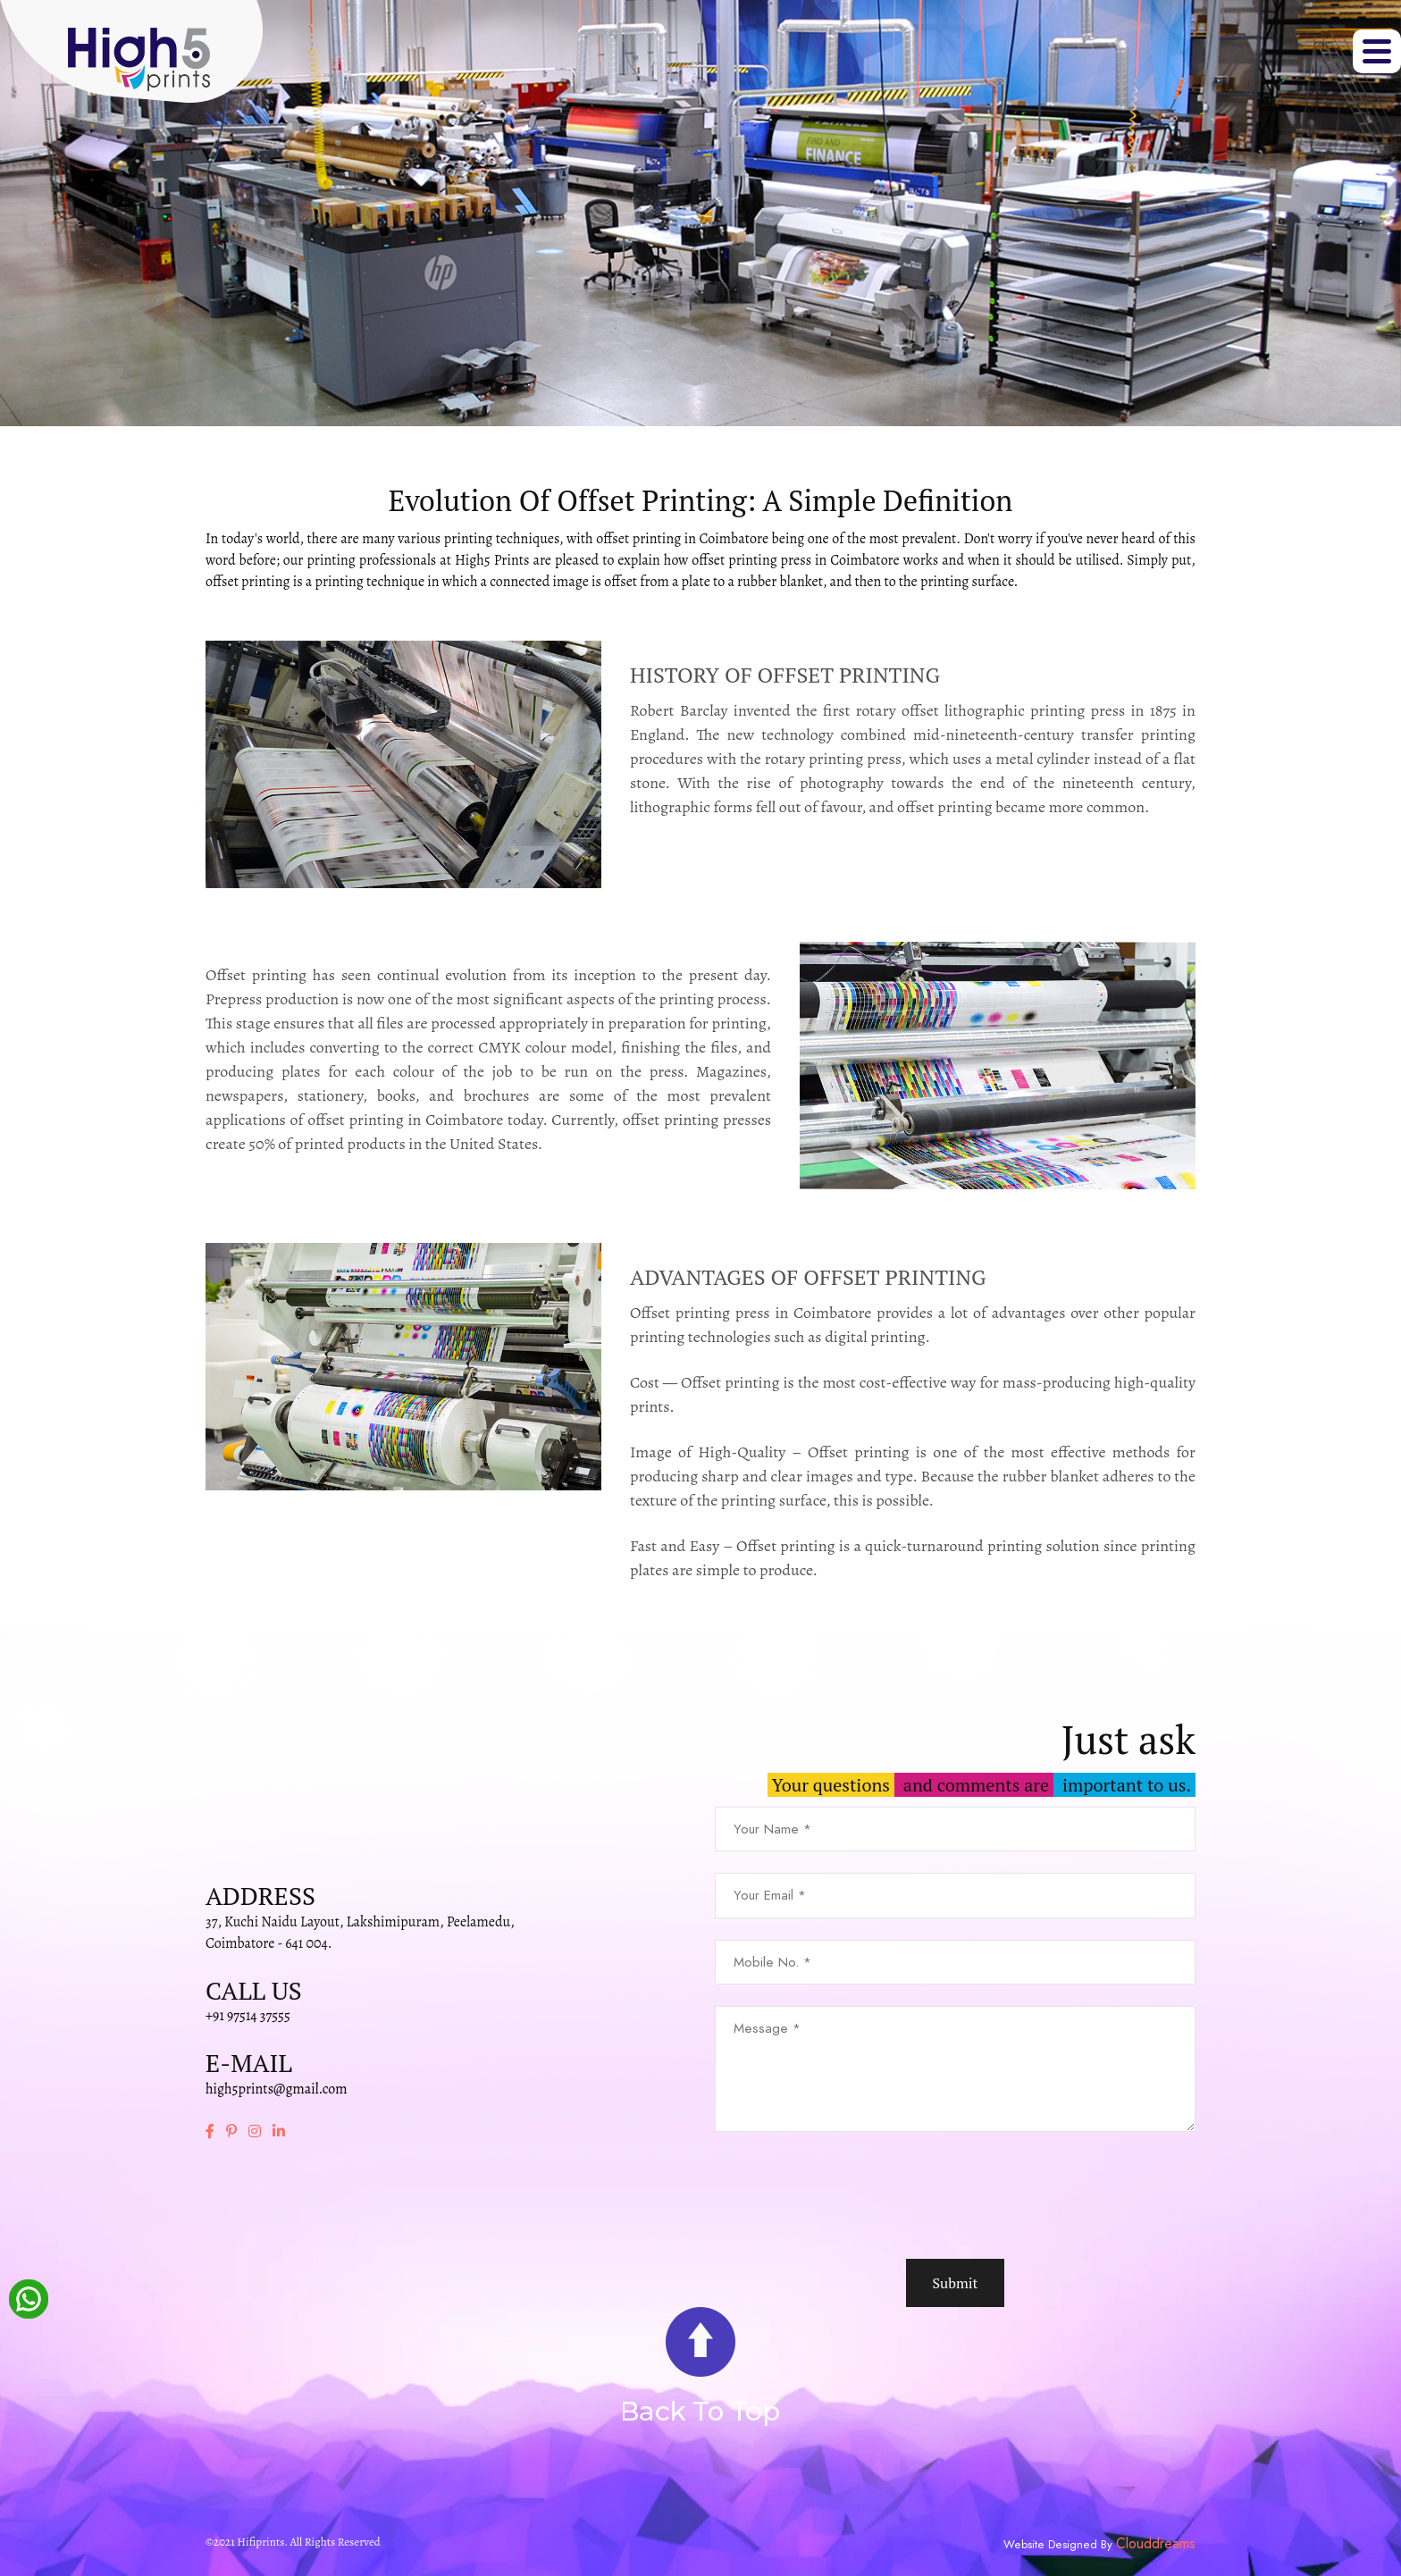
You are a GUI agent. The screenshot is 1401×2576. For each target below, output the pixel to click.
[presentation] (850, 2195)
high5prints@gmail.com (277, 2089)
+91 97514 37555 (248, 2016)
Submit (954, 2283)
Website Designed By (1059, 2545)
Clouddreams (1155, 2544)
